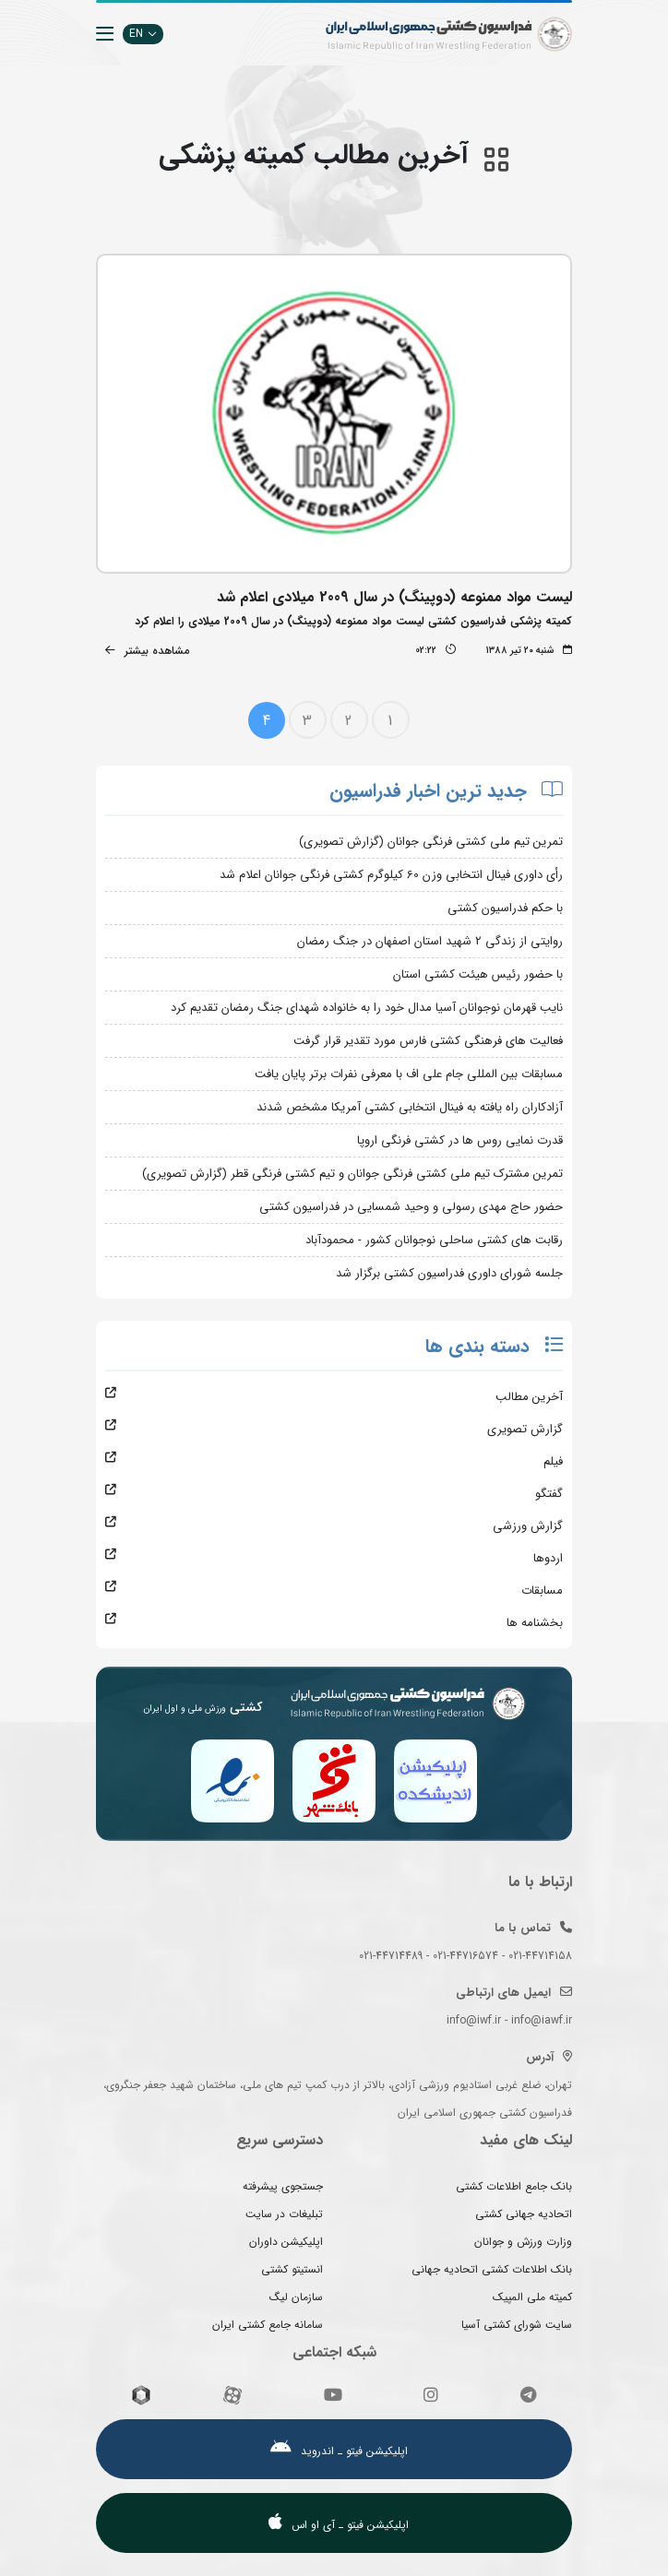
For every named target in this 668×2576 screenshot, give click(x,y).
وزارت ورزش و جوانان (523, 2241)
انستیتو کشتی (292, 2269)
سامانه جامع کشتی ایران (267, 2324)
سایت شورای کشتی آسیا (516, 2324)
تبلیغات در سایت (284, 2214)
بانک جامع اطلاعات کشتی (514, 2186)
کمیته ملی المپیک (532, 2297)
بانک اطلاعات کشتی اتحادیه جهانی (492, 2269)
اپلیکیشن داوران (286, 2241)
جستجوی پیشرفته (283, 2186)
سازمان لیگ (296, 2297)
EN (143, 33)
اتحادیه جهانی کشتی (523, 2214)
